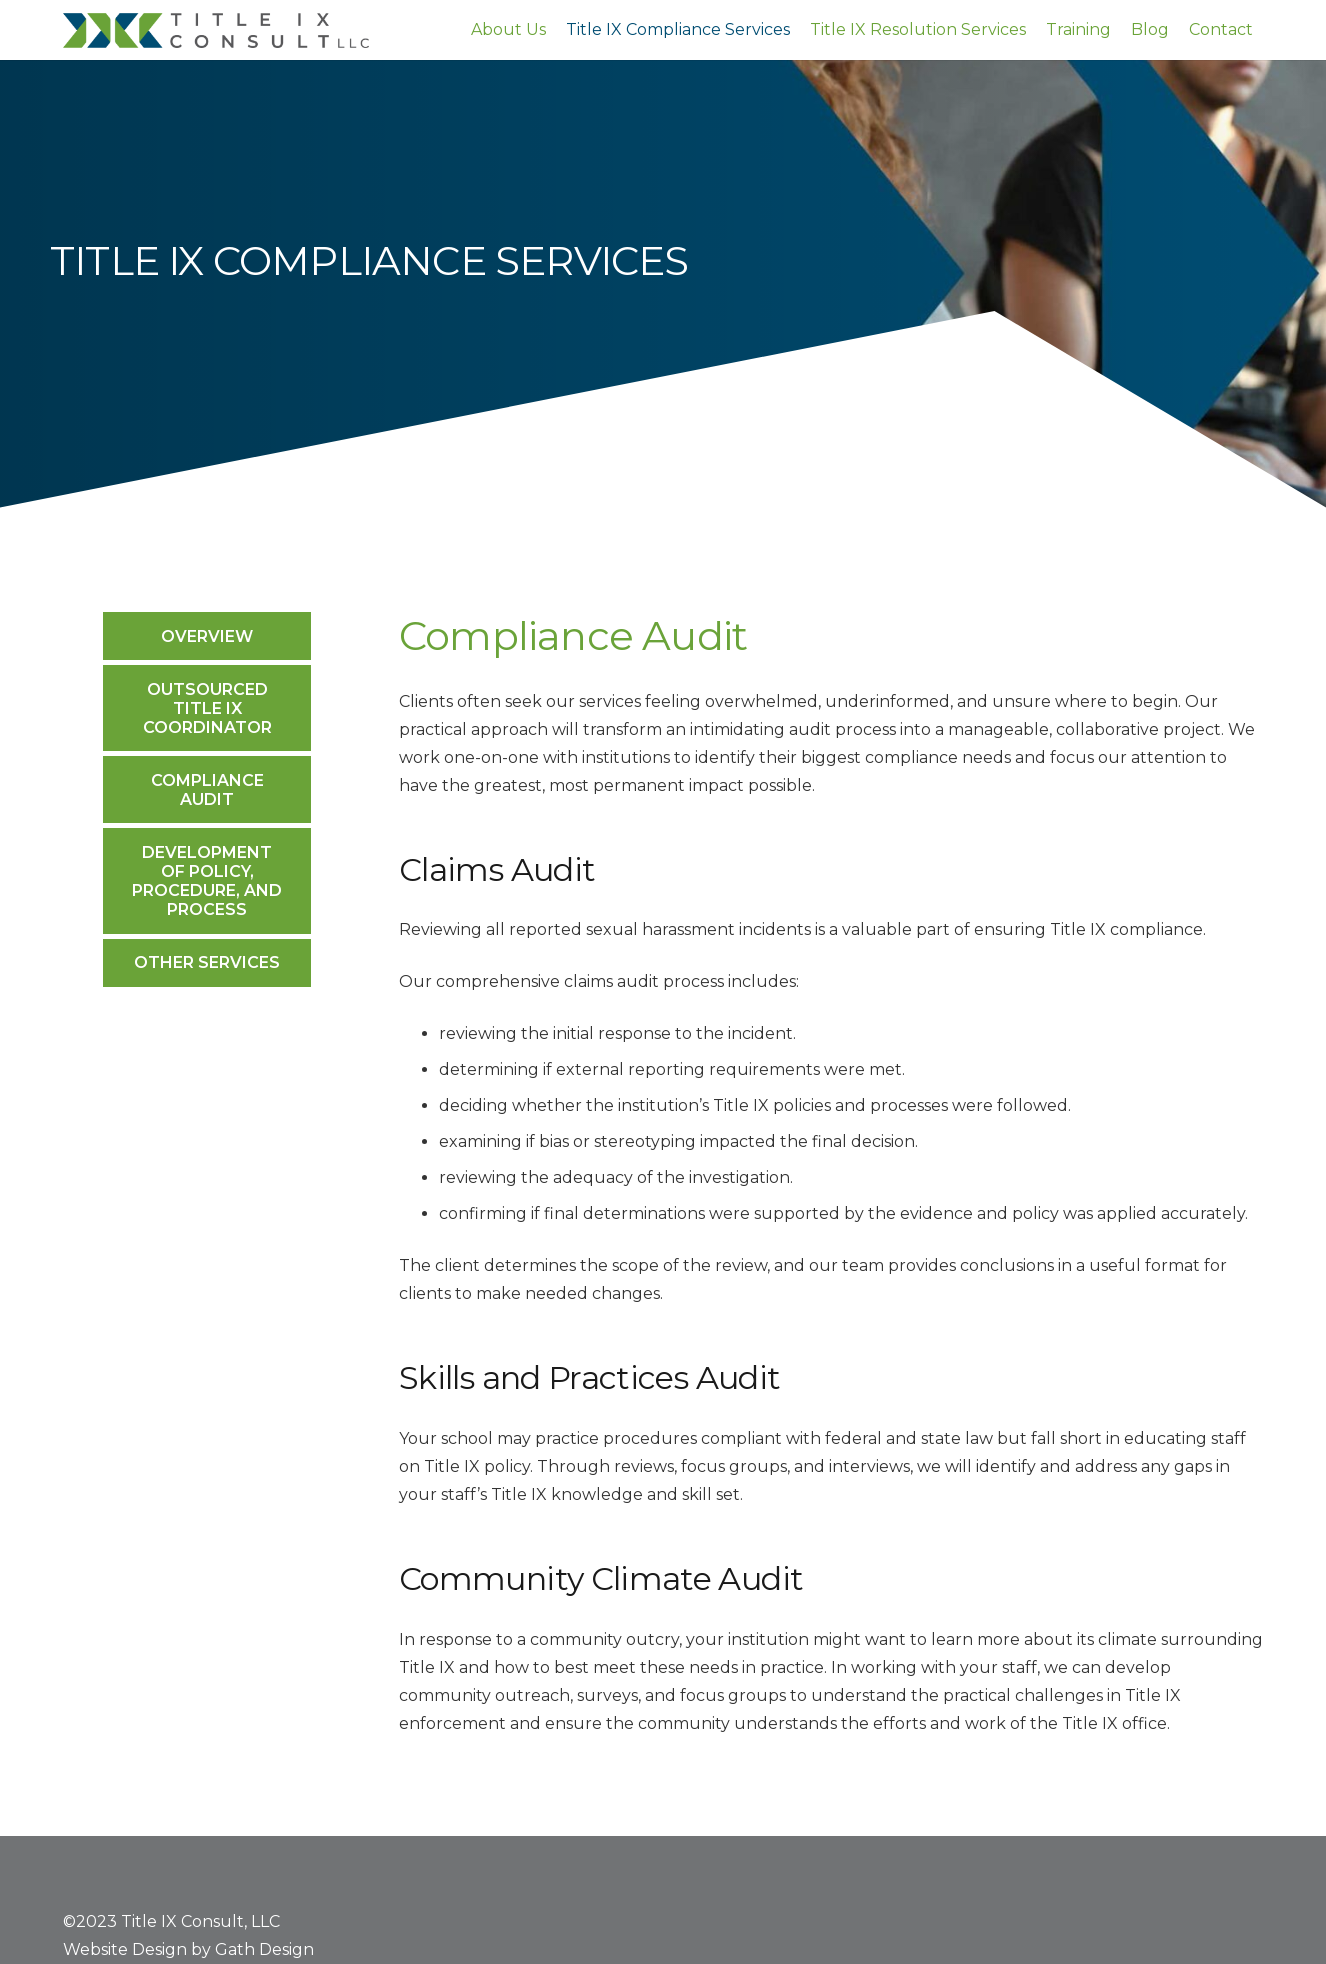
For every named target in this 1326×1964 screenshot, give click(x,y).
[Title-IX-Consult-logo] (216, 30)
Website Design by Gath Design (188, 1949)
